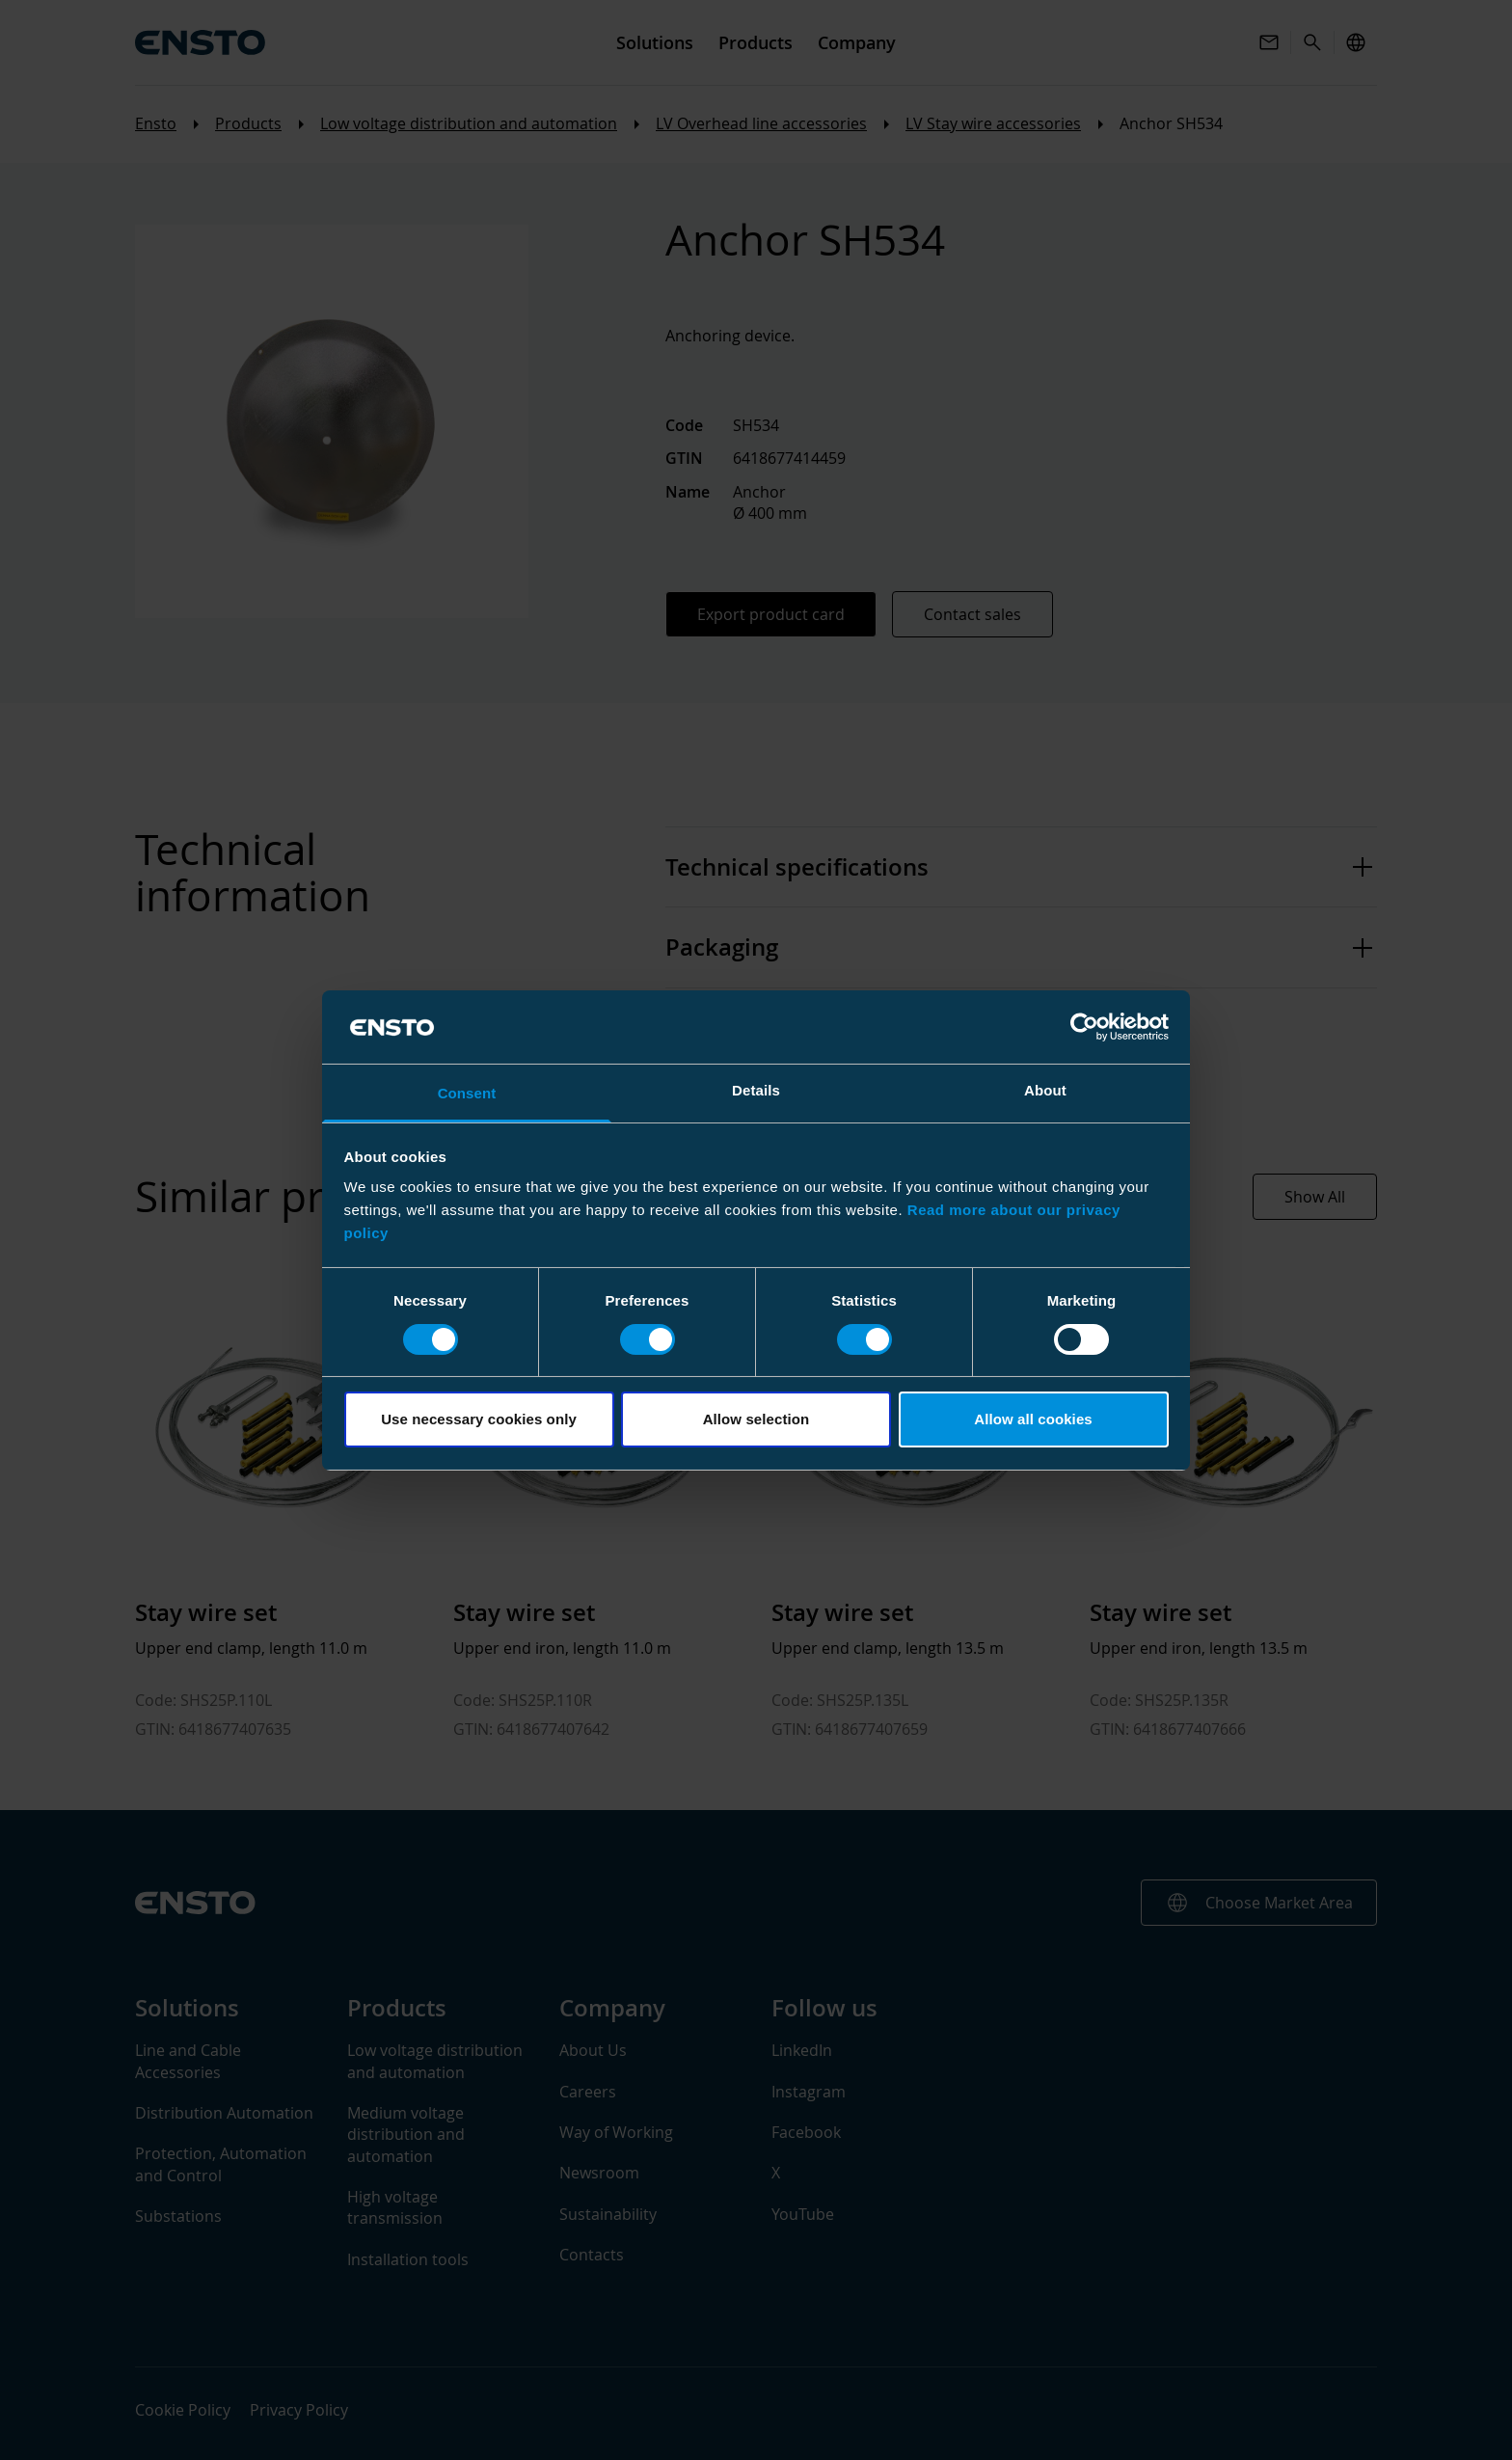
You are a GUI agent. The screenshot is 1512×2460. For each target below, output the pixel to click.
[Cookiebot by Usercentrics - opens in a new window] (1084, 1027)
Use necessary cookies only (479, 1419)
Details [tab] (756, 1090)
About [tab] (1045, 1090)
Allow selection (756, 1419)
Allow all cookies (1033, 1419)
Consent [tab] (467, 1093)
